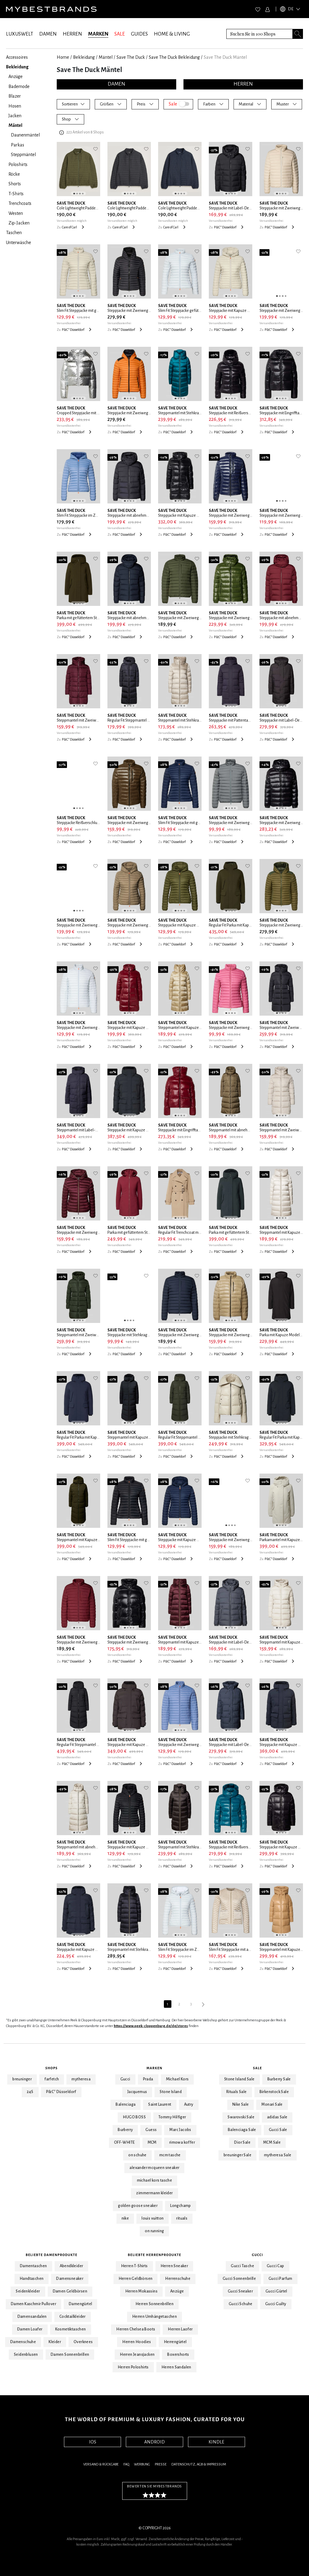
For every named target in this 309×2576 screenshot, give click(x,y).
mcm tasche (170, 2155)
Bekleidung (84, 57)
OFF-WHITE (124, 2142)
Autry (188, 2104)
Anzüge (177, 2291)
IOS (92, 2442)
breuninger (22, 2079)
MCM (152, 2142)
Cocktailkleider (72, 2316)
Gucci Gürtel (276, 2291)
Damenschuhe (23, 2342)
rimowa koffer (182, 2142)
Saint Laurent (159, 2104)
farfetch (51, 2079)
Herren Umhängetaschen (154, 2316)
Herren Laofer (180, 2329)
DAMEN (48, 34)
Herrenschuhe (177, 2279)
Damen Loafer (30, 2329)
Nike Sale (240, 2104)
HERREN (72, 34)
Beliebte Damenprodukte (51, 2255)
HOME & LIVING (172, 34)
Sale (257, 2068)
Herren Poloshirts (133, 2367)
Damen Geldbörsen (70, 2291)
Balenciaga (125, 2104)
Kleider (55, 2342)
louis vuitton (153, 2218)
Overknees (83, 2342)
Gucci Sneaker (240, 2291)
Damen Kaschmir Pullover (33, 2304)
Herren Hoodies (136, 2342)
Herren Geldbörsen (136, 2279)
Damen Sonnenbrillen (70, 2354)
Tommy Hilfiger (172, 2117)
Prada (148, 2079)
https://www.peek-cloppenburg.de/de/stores (151, 2026)
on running (154, 2231)
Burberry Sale (279, 2079)
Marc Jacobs (180, 2130)
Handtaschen (31, 2279)
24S (30, 2092)
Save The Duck (130, 57)
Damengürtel (80, 2304)
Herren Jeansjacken (137, 2354)
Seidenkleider (28, 2291)
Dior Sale (242, 2142)
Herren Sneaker (174, 2266)
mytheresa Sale (277, 2155)
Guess (151, 2130)
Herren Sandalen (176, 2367)
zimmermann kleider (154, 2193)
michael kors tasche (154, 2180)
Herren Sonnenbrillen (154, 2304)
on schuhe (137, 2155)
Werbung (142, 2464)
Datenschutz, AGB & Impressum (198, 2464)
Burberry (125, 2130)
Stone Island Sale (239, 2079)
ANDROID (154, 2442)
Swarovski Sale (241, 2117)
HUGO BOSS (134, 2117)
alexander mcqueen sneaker (154, 2168)
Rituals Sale (236, 2092)
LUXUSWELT (19, 34)
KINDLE (216, 2442)
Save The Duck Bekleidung (174, 57)
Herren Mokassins (141, 2291)
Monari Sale (271, 2104)
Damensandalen (32, 2316)
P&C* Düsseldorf (61, 2092)
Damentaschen (33, 2266)
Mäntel (106, 57)
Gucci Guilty (275, 2304)
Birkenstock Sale (274, 2092)
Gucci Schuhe (241, 2304)
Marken (155, 2068)
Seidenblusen (26, 2354)
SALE (119, 34)
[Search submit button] (298, 34)
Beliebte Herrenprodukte (154, 2255)
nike (125, 2218)
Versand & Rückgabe (101, 2464)
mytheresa (81, 2079)
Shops (51, 2068)
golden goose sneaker (138, 2206)
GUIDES (139, 34)
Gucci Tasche (242, 2266)
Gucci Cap (275, 2266)
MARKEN (98, 34)
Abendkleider (71, 2266)
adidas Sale (277, 2117)
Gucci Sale (278, 2130)
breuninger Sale (237, 2155)
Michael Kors (177, 2079)
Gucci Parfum (280, 2279)
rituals (181, 2218)
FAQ (126, 2464)
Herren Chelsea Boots (135, 2329)
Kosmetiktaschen (70, 2329)
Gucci (125, 2079)
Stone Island (171, 2092)
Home (63, 57)
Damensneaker (69, 2279)
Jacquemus (137, 2092)
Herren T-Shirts (134, 2266)
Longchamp (180, 2206)
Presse (161, 2464)
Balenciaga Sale (242, 2130)
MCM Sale (272, 2142)
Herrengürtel (175, 2342)
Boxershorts (178, 2354)
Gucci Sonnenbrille (239, 2279)
